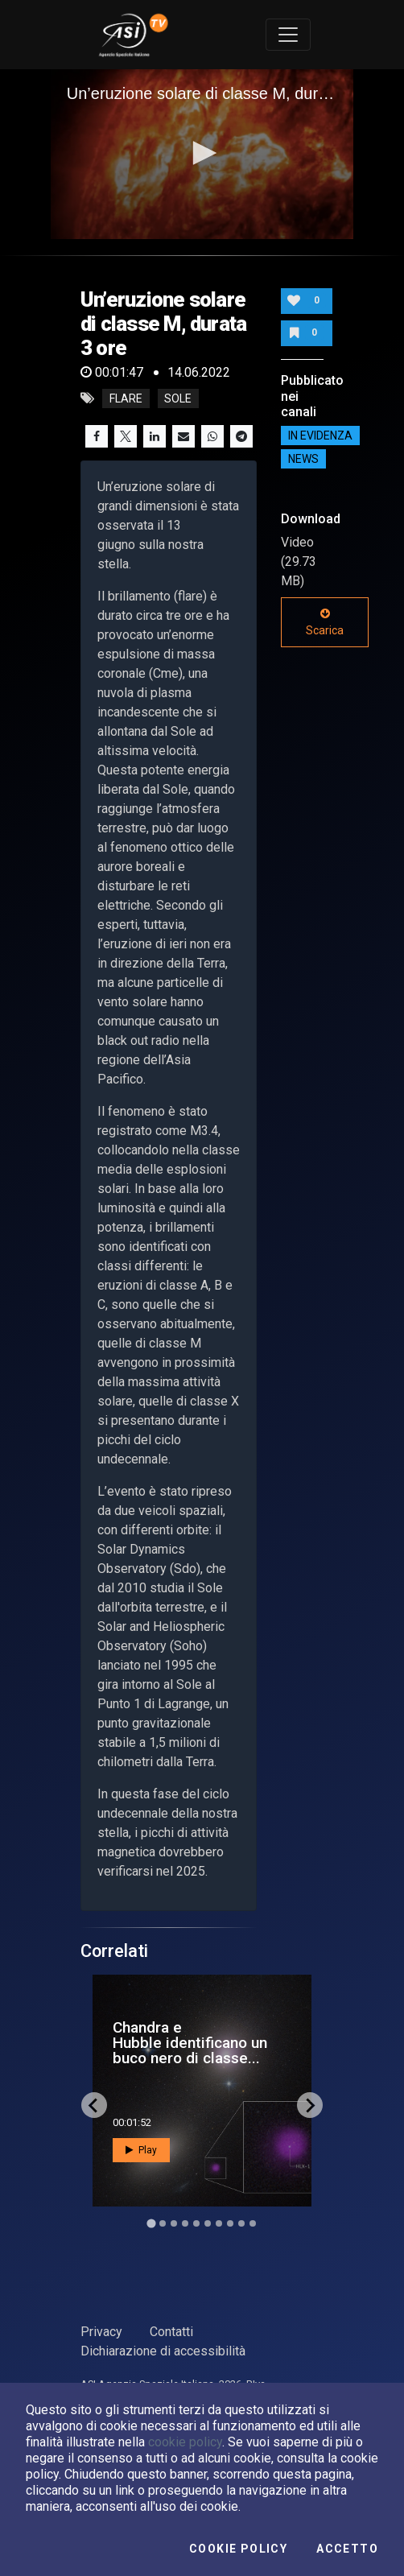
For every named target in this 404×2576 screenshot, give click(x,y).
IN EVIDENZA (320, 435)
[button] (202, 153)
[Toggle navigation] (288, 35)
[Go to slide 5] (196, 2223)
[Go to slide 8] (230, 2223)
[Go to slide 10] (252, 2223)
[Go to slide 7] (219, 2223)
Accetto (347, 2548)
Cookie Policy (238, 2548)
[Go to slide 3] (174, 2223)
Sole (178, 398)
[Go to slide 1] (150, 2223)
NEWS (303, 458)
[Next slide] (310, 2105)
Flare (125, 398)
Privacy (101, 2331)
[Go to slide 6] (207, 2223)
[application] (202, 154)
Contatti (171, 2331)
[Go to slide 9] (241, 2223)
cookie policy (185, 2442)
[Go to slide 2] (162, 2223)
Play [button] (141, 2150)
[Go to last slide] (94, 2105)
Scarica (325, 622)
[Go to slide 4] (185, 2223)
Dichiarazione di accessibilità (162, 2351)
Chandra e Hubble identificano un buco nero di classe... (190, 2042)
